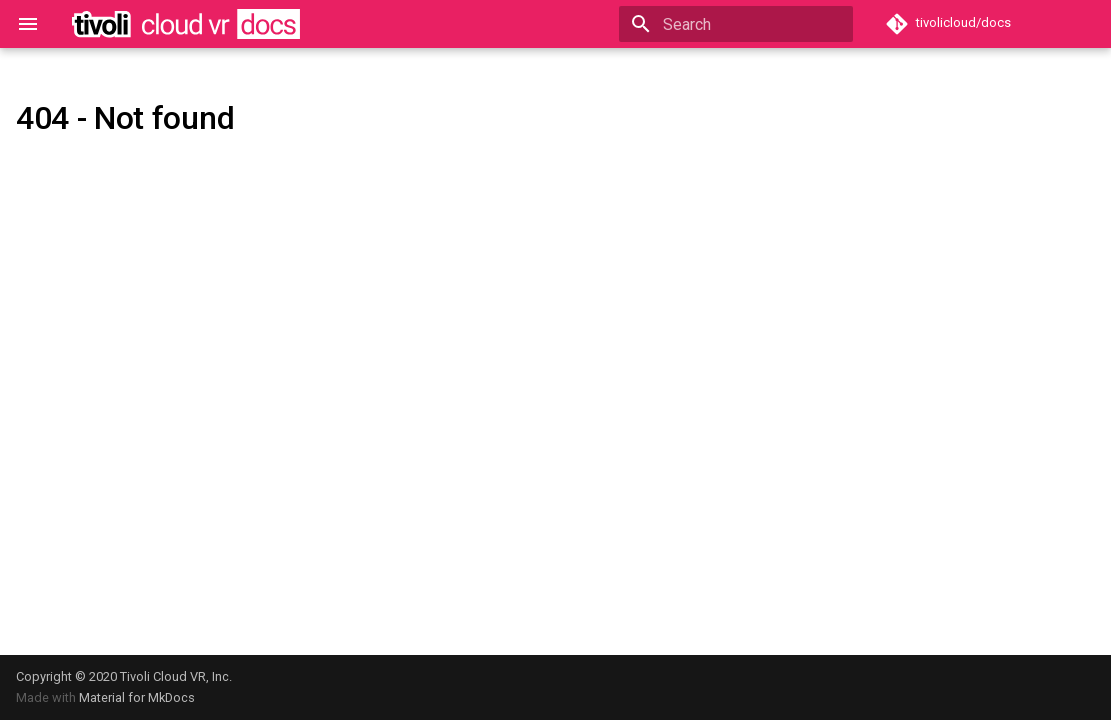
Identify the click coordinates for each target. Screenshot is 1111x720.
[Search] (736, 24)
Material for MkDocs (137, 697)
